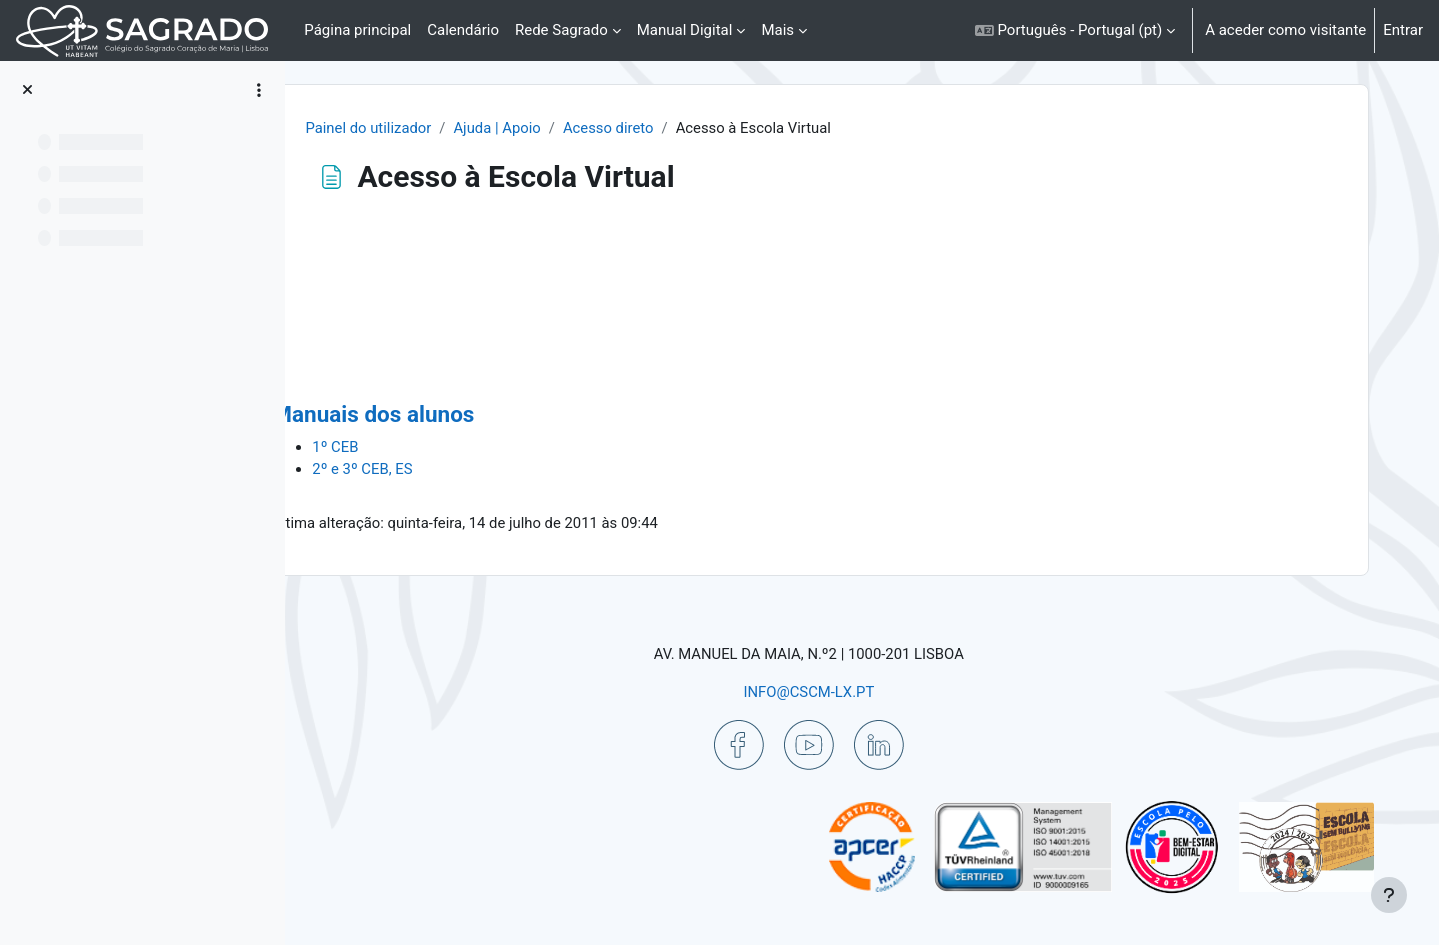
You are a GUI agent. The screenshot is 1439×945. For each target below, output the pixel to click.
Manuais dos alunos (459, 415)
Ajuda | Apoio (581, 128)
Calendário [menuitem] (463, 30)
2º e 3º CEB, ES (448, 470)
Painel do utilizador (451, 128)
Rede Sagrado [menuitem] (561, 30)
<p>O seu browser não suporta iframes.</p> (846, 311)
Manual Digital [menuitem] (685, 30)
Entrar (1403, 30)
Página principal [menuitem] (357, 30)
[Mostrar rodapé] (1389, 895)
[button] (1075, 30)
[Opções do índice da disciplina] (259, 90)
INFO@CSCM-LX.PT (846, 692)
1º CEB (421, 448)
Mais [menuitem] (777, 30)
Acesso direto (694, 128)
